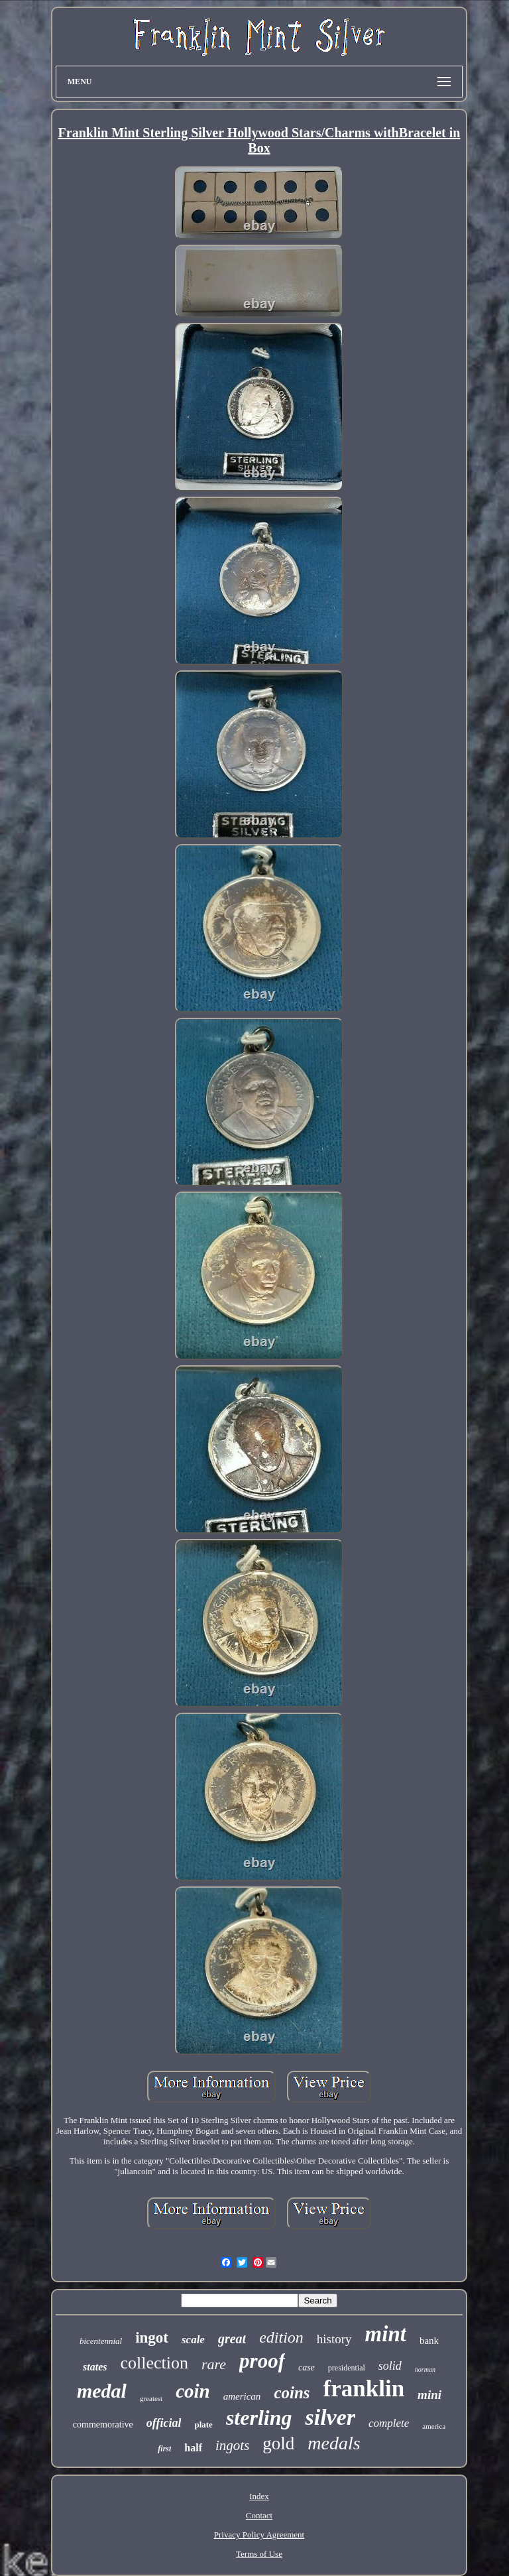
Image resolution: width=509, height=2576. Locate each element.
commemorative (103, 2424)
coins (292, 2393)
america (433, 2426)
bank (429, 2340)
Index (259, 2496)
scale (193, 2339)
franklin (364, 2389)
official (164, 2422)
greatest (151, 2398)
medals (334, 2443)
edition (281, 2337)
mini (429, 2395)
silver (330, 2417)
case (306, 2367)
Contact (259, 2515)
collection (154, 2362)
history (334, 2339)
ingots (232, 2445)
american (242, 2396)
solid (390, 2365)
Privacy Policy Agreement (259, 2535)
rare (213, 2364)
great (232, 2338)
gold (278, 2443)
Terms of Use (259, 2554)
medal (102, 2391)
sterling (259, 2417)
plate (203, 2424)
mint (385, 2334)
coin (193, 2391)
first (164, 2448)
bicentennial (101, 2341)
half (193, 2447)
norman (425, 2369)
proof (262, 2360)
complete (388, 2423)
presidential (346, 2367)
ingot (151, 2337)
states (95, 2366)
